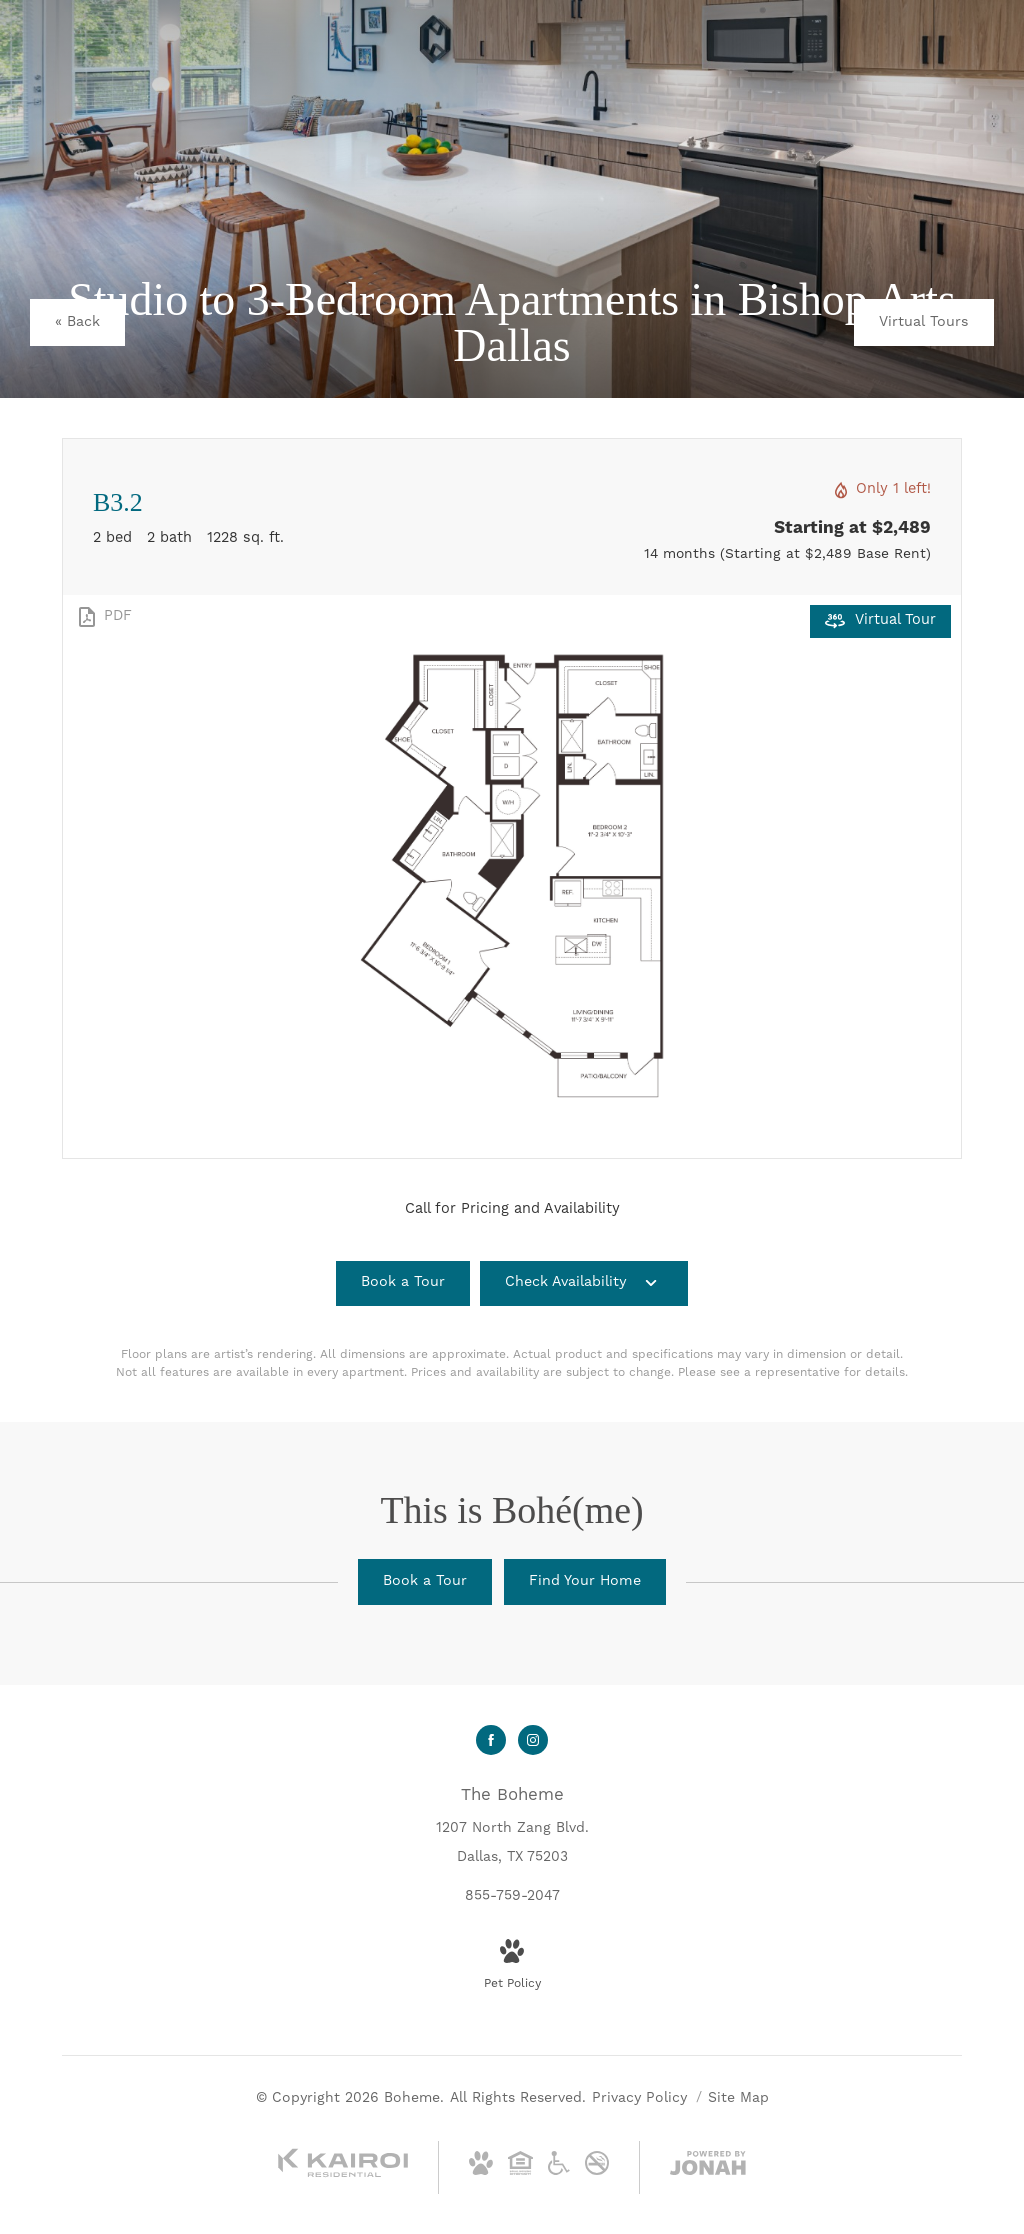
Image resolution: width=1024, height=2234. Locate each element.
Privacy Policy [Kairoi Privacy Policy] (639, 2098)
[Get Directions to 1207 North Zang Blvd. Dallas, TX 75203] (512, 1825)
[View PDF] (103, 617)
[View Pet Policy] (512, 1966)
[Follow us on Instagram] (533, 1740)
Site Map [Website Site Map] (738, 2098)
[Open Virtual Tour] (880, 621)
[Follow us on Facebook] (491, 1740)
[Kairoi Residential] (343, 2174)
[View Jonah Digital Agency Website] (708, 2167)
